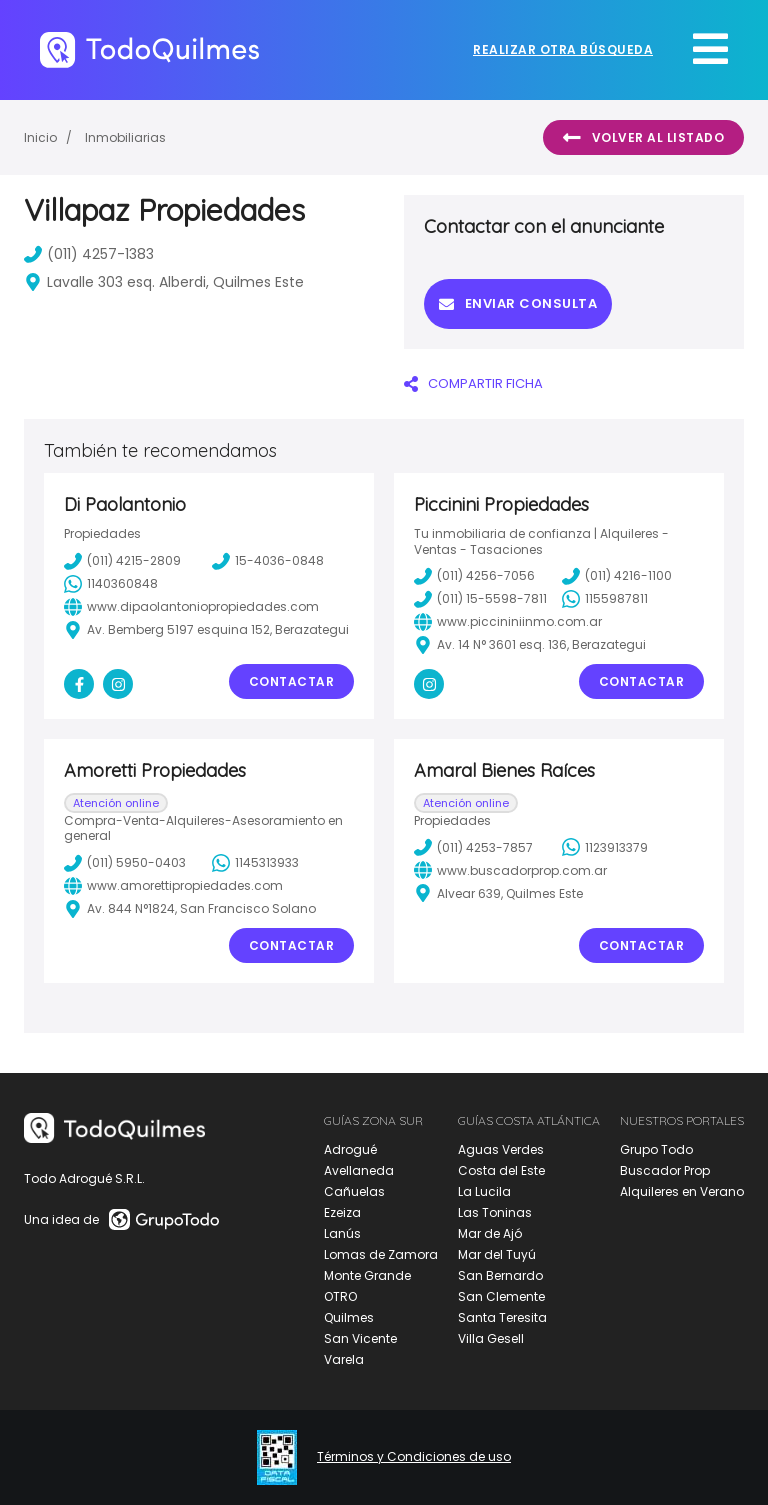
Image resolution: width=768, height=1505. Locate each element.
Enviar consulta (518, 303)
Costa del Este (501, 1170)
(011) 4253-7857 (473, 847)
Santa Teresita (502, 1317)
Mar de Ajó (490, 1233)
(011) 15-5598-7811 (480, 599)
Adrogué (350, 1149)
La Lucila (484, 1191)
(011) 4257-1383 (89, 254)
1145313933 (255, 863)
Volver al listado (643, 138)
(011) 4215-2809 (122, 561)
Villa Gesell (491, 1338)
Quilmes (349, 1317)
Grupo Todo (656, 1149)
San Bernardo (500, 1275)
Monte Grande (367, 1275)
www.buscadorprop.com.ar (510, 870)
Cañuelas (354, 1191)
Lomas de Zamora (381, 1254)
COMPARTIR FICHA (473, 383)
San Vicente (360, 1338)
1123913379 (605, 847)
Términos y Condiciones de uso (414, 1457)
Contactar (292, 681)
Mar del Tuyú (497, 1254)
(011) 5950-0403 (125, 863)
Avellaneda (359, 1170)
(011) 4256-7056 (474, 576)
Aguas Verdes (501, 1149)
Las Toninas (495, 1212)
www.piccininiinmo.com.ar (508, 622)
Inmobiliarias (125, 137)
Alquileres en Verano (682, 1191)
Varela (344, 1359)
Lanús (342, 1233)
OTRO (340, 1296)
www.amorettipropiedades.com (173, 886)
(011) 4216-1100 (617, 576)
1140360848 (111, 584)
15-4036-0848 (268, 561)
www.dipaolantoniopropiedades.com (191, 607)
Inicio (40, 137)
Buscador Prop (665, 1170)
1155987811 (605, 599)
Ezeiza (342, 1212)
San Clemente (501, 1296)
